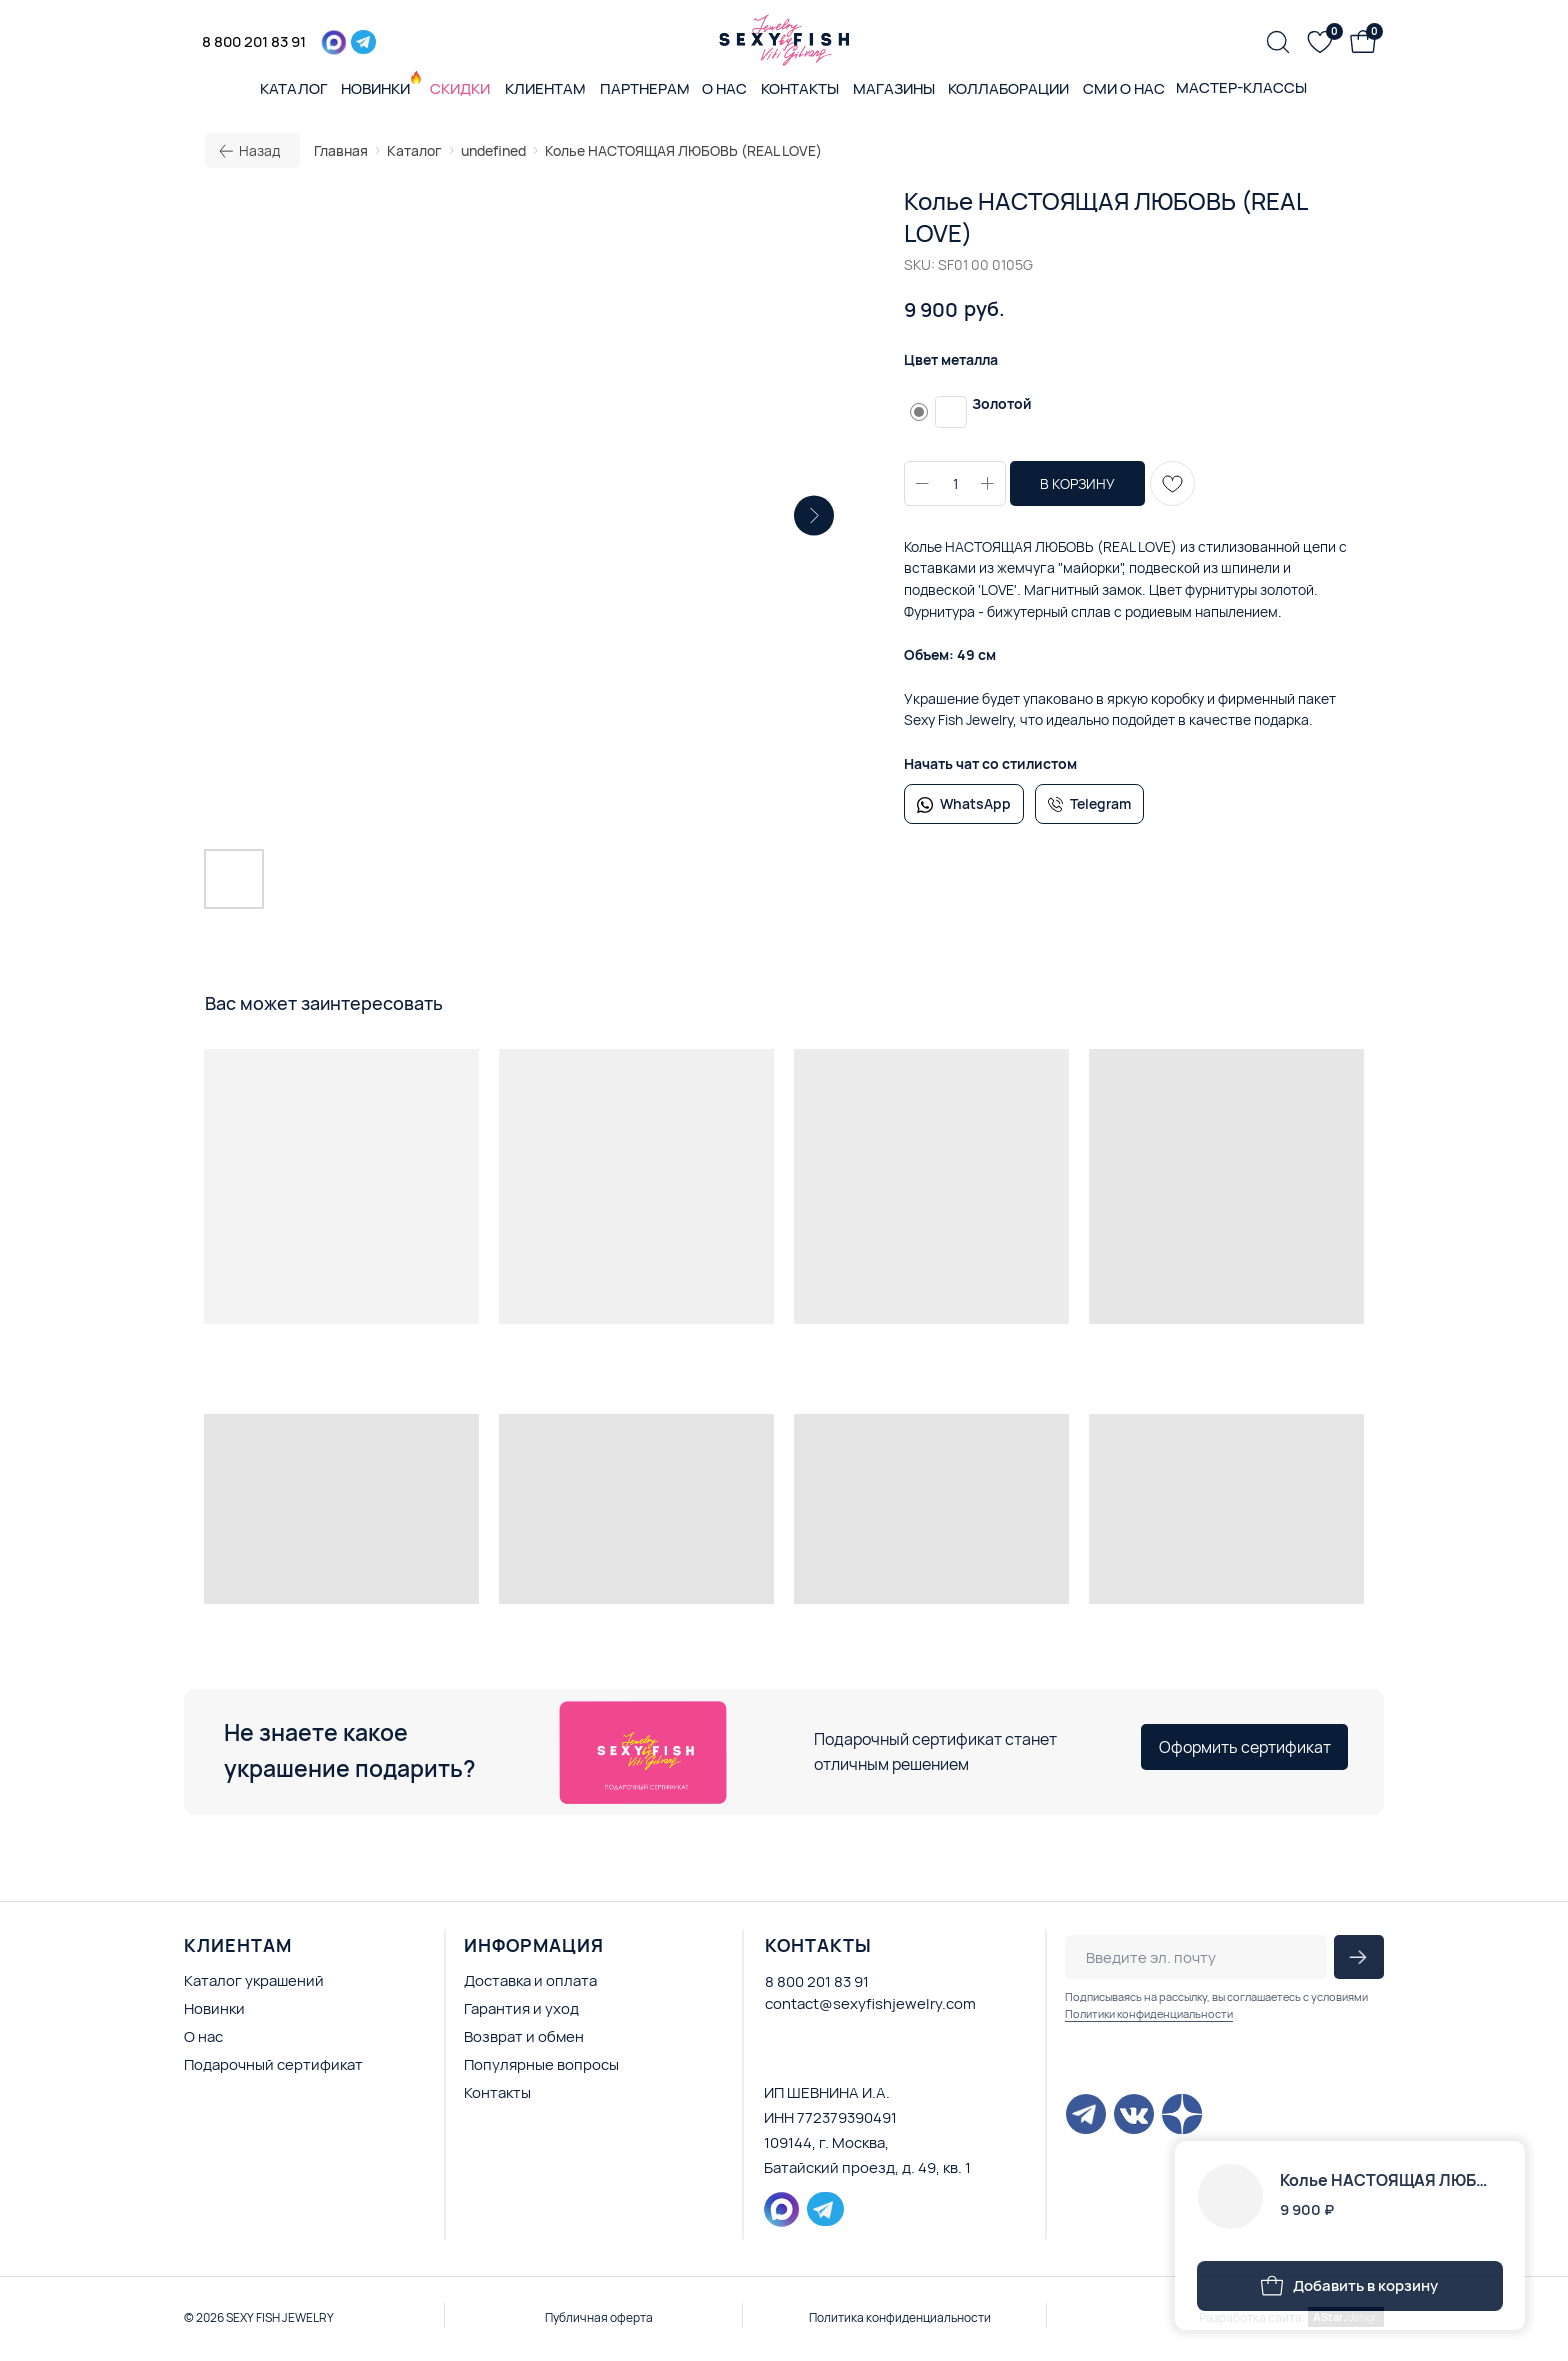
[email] (1196, 1957)
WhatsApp (975, 803)
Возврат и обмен (524, 2036)
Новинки (214, 2008)
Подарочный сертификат (273, 2064)
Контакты (497, 2092)
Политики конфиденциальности (1149, 2013)
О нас (203, 2036)
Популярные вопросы (541, 2064)
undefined (493, 150)
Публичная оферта (599, 2317)
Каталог (414, 150)
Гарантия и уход (521, 2008)
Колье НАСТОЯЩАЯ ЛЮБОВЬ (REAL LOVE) (683, 150)
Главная (341, 150)
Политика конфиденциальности (900, 2317)
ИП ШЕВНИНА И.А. (827, 2092)
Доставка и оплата (530, 1980)
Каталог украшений (254, 1980)
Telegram (1100, 803)
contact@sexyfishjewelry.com (870, 2003)
